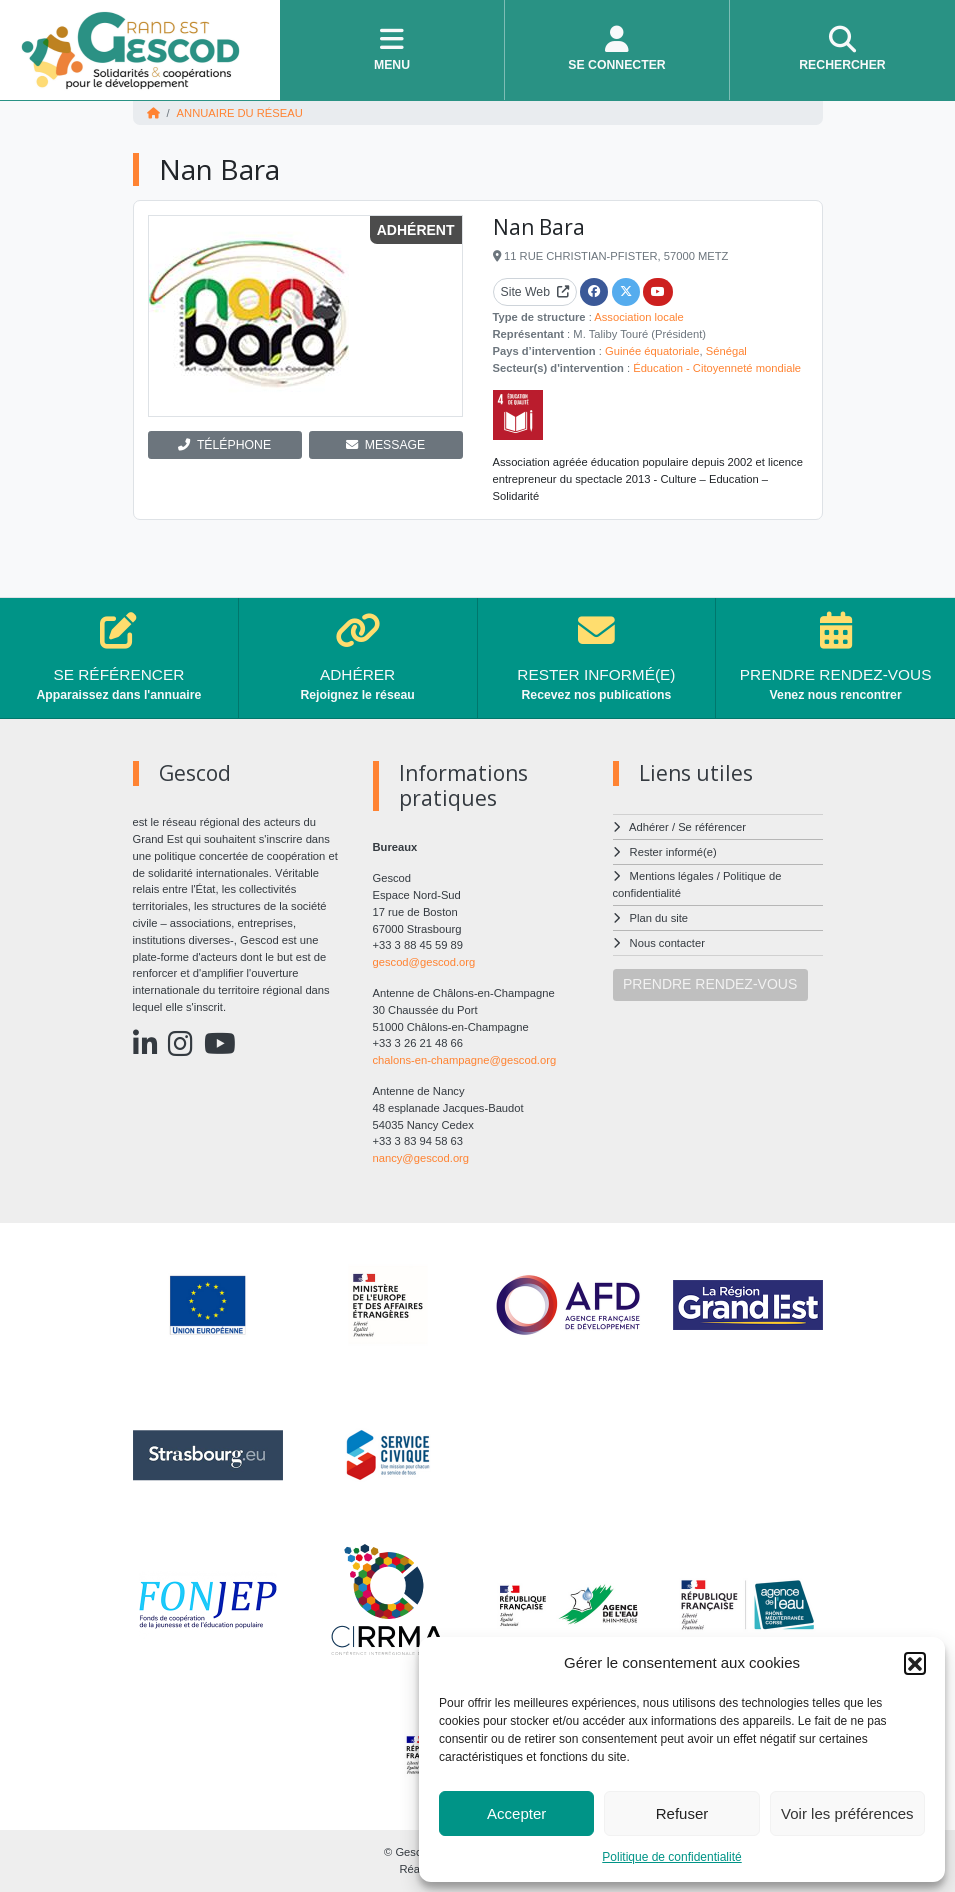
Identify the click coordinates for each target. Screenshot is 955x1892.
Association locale (639, 317)
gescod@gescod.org (424, 962)
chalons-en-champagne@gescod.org (465, 1060)
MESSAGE (386, 445)
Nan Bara (539, 227)
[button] (915, 1663)
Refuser (682, 1813)
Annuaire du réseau (240, 113)
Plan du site (659, 918)
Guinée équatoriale (652, 351)
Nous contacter (667, 943)
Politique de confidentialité (671, 1857)
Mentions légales (672, 876)
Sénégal (726, 351)
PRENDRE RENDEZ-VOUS (710, 984)
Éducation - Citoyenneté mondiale (717, 368)
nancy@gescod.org (421, 1158)
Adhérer (649, 827)
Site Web (535, 292)
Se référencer (712, 827)
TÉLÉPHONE (224, 445)
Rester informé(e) (673, 852)
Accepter (516, 1813)
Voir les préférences (847, 1813)
